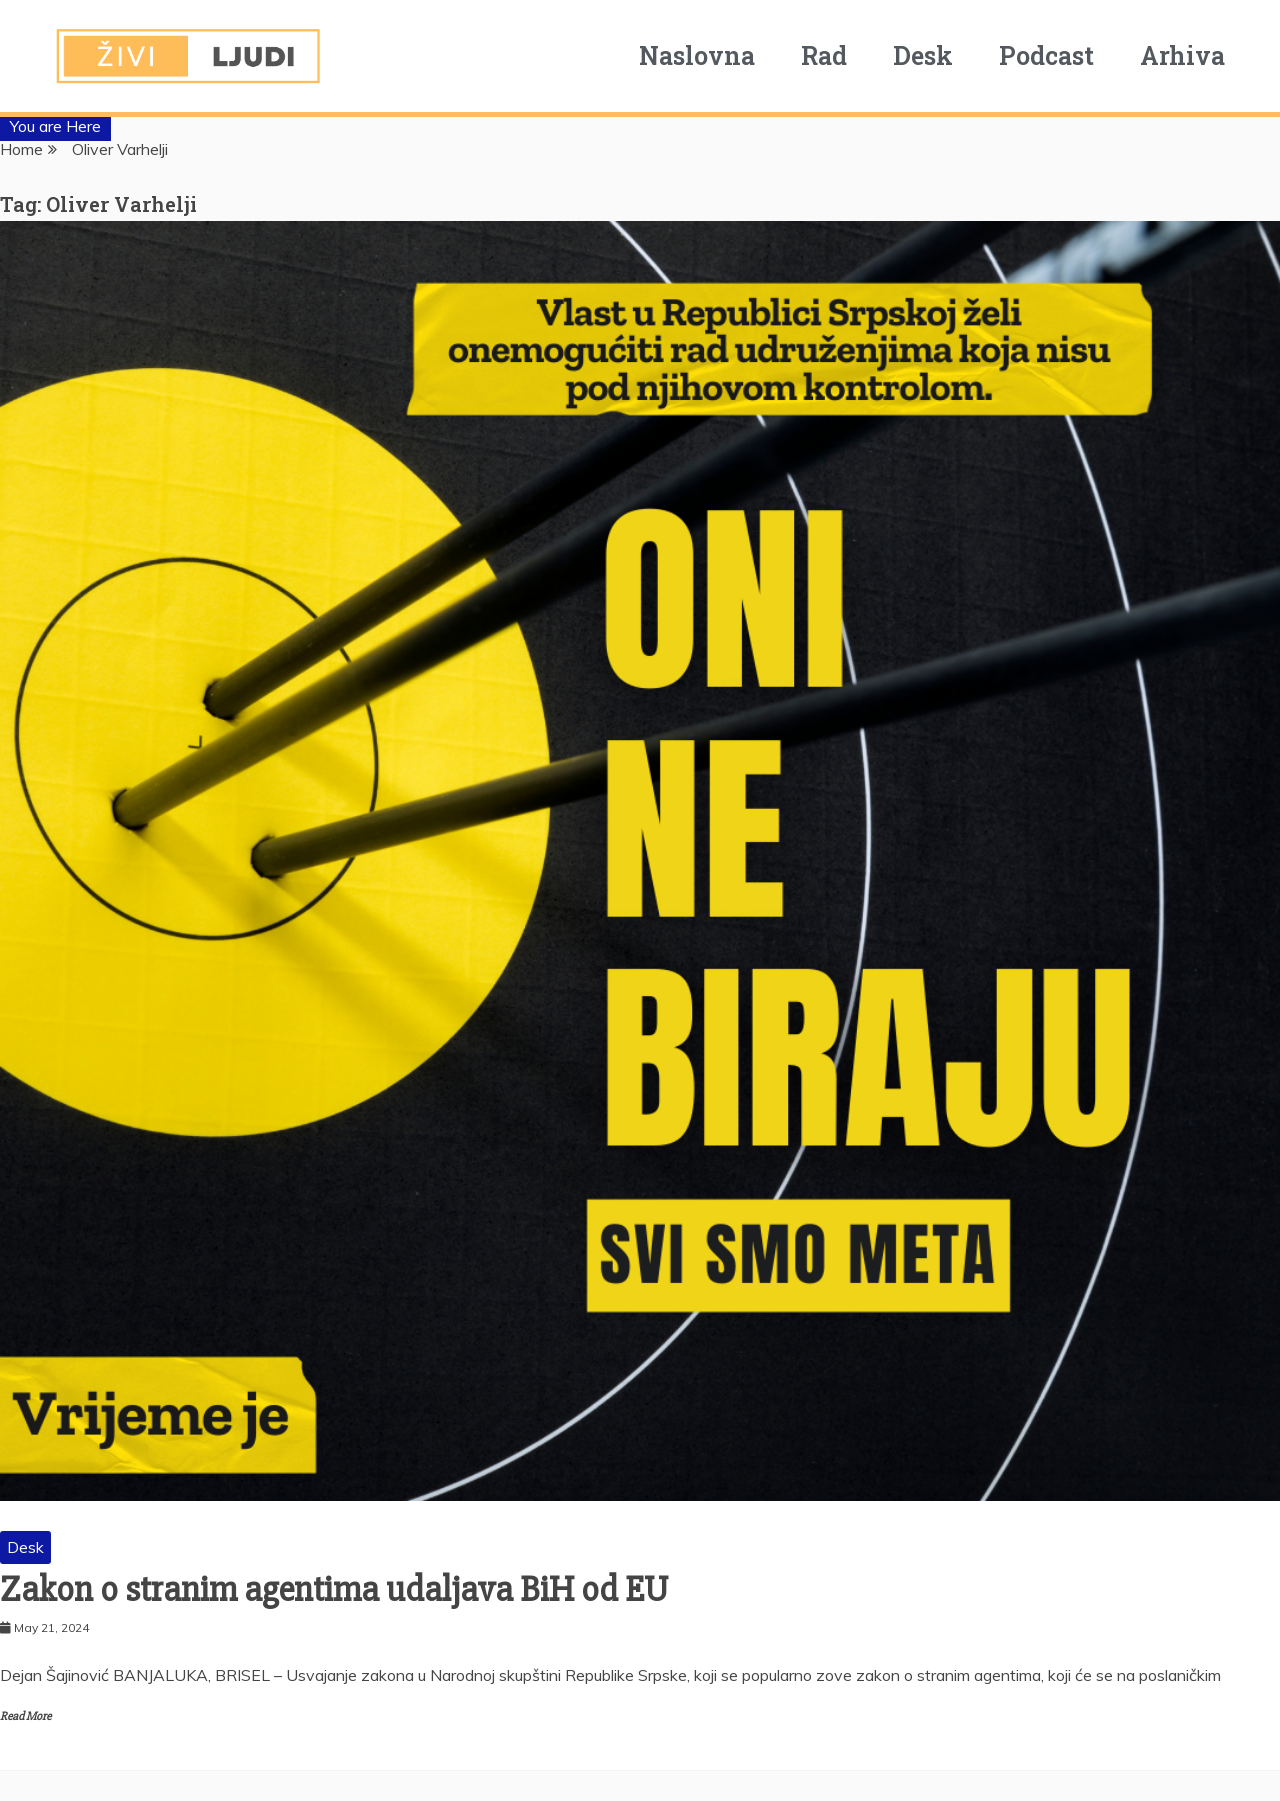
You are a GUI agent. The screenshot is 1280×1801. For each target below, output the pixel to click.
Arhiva (1198, 55)
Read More (25, 1716)
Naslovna (713, 55)
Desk (939, 55)
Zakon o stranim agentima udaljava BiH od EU (334, 1590)
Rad (840, 55)
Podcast (1062, 55)
